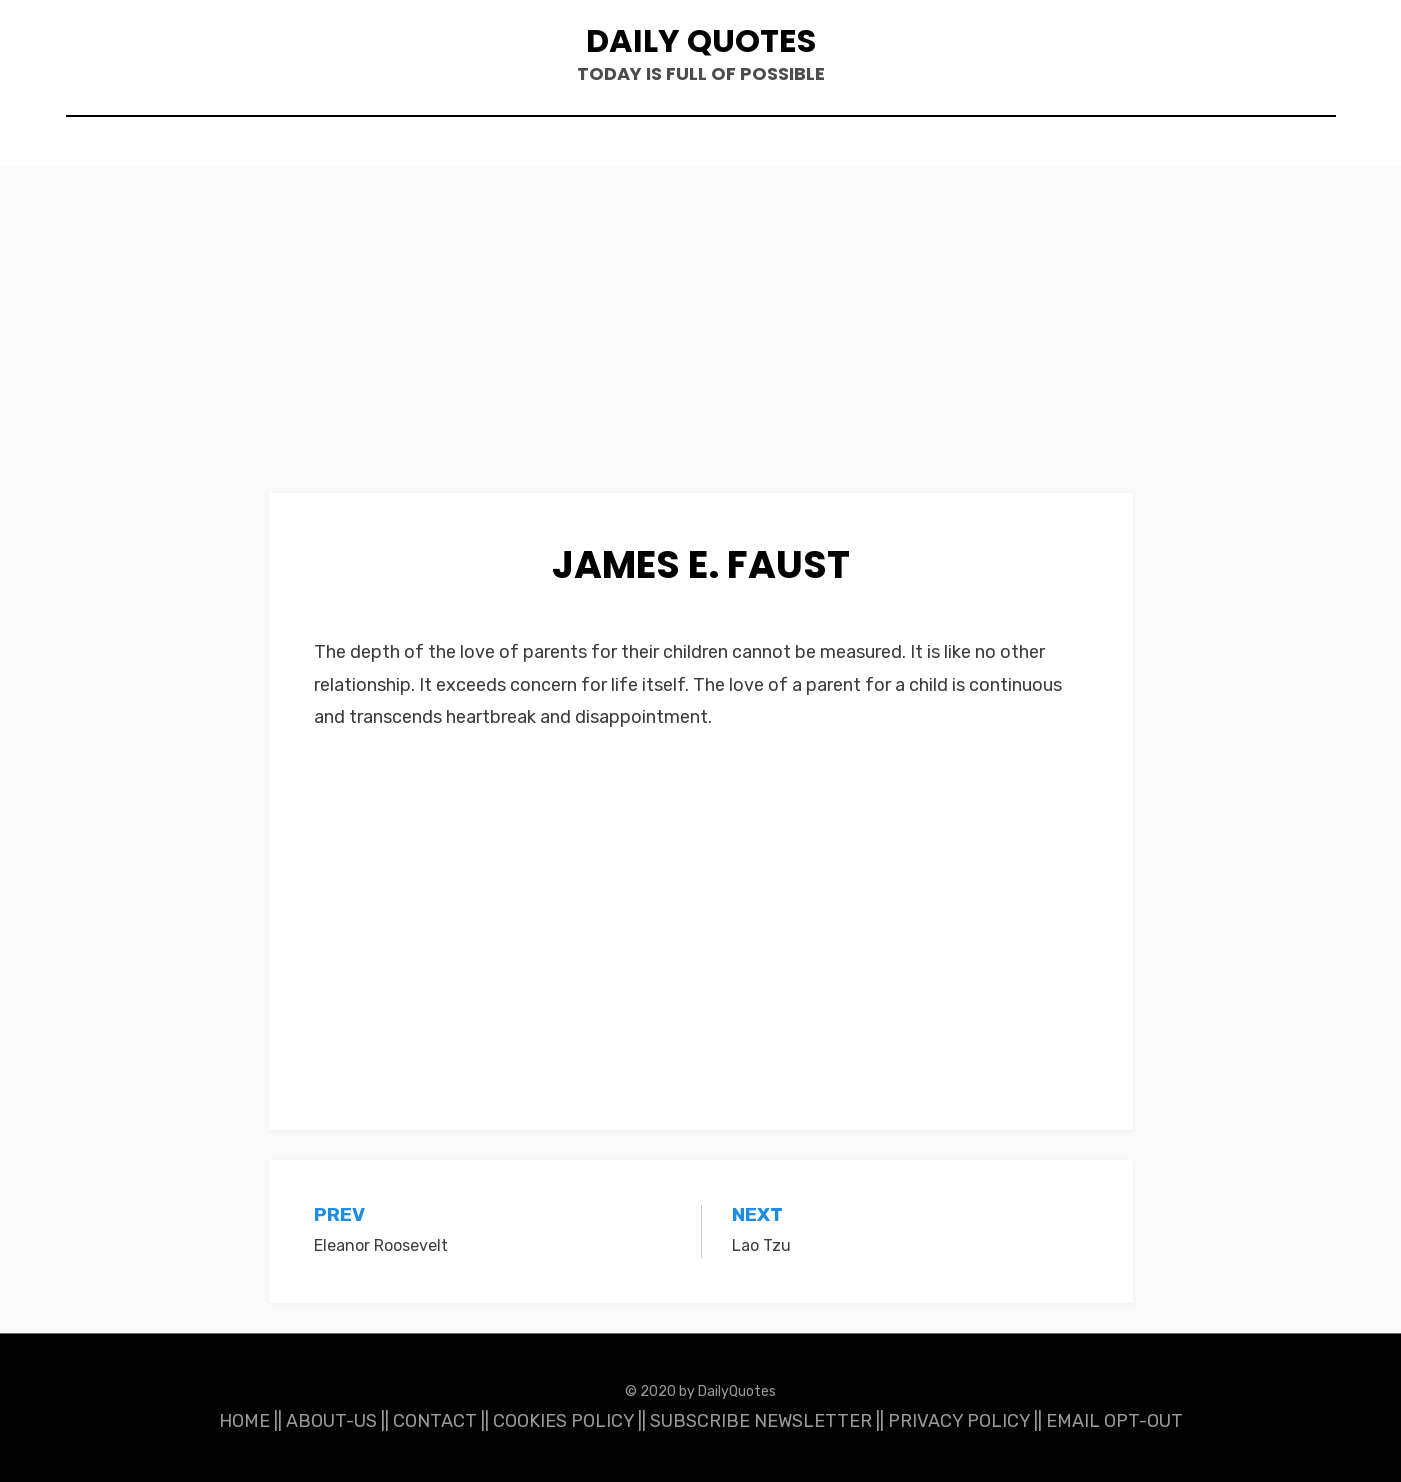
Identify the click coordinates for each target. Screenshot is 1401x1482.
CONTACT (435, 1421)
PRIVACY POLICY (959, 1421)
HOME (244, 1421)
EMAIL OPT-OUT (1114, 1421)
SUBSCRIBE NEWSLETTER (761, 1421)
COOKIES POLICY (563, 1421)
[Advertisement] (701, 345)
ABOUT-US (331, 1421)
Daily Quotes (701, 40)
